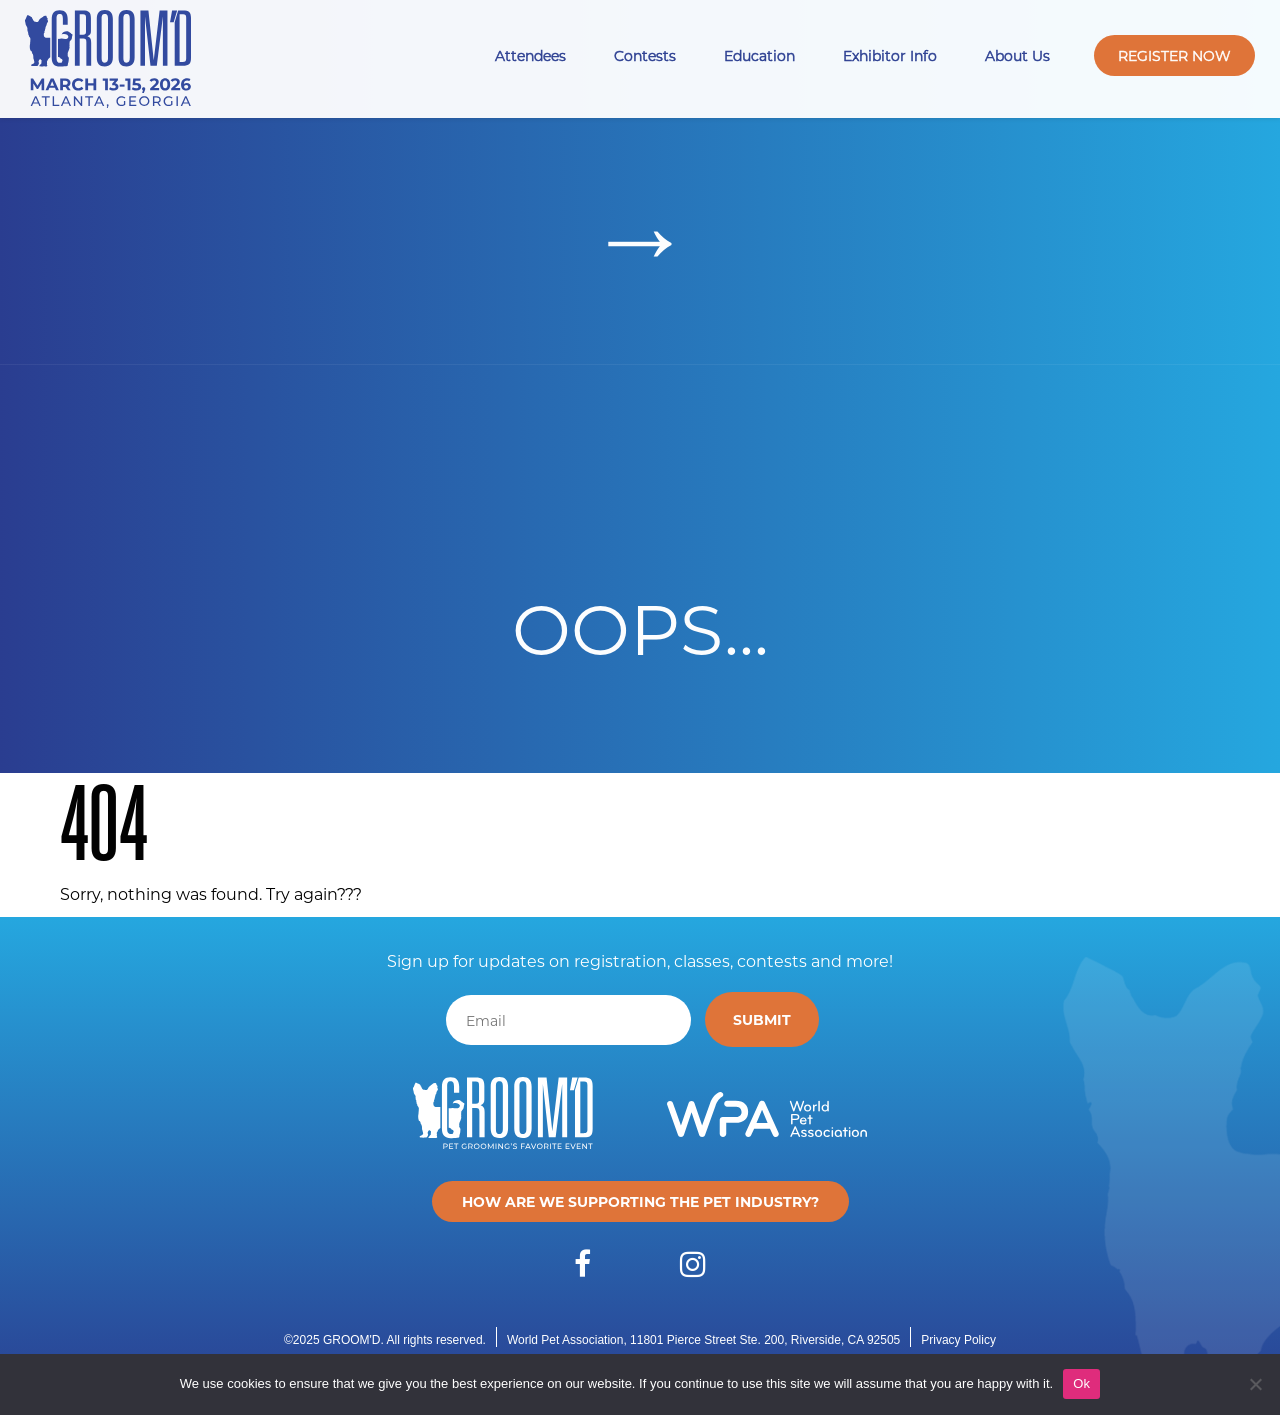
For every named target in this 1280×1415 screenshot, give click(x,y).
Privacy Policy (958, 1340)
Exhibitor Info (890, 55)
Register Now (1174, 55)
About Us (1017, 55)
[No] (1255, 1384)
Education (759, 55)
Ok (1081, 1383)
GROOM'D (352, 1340)
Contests (645, 55)
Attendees (530, 55)
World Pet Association (565, 1340)
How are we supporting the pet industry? (640, 1201)
